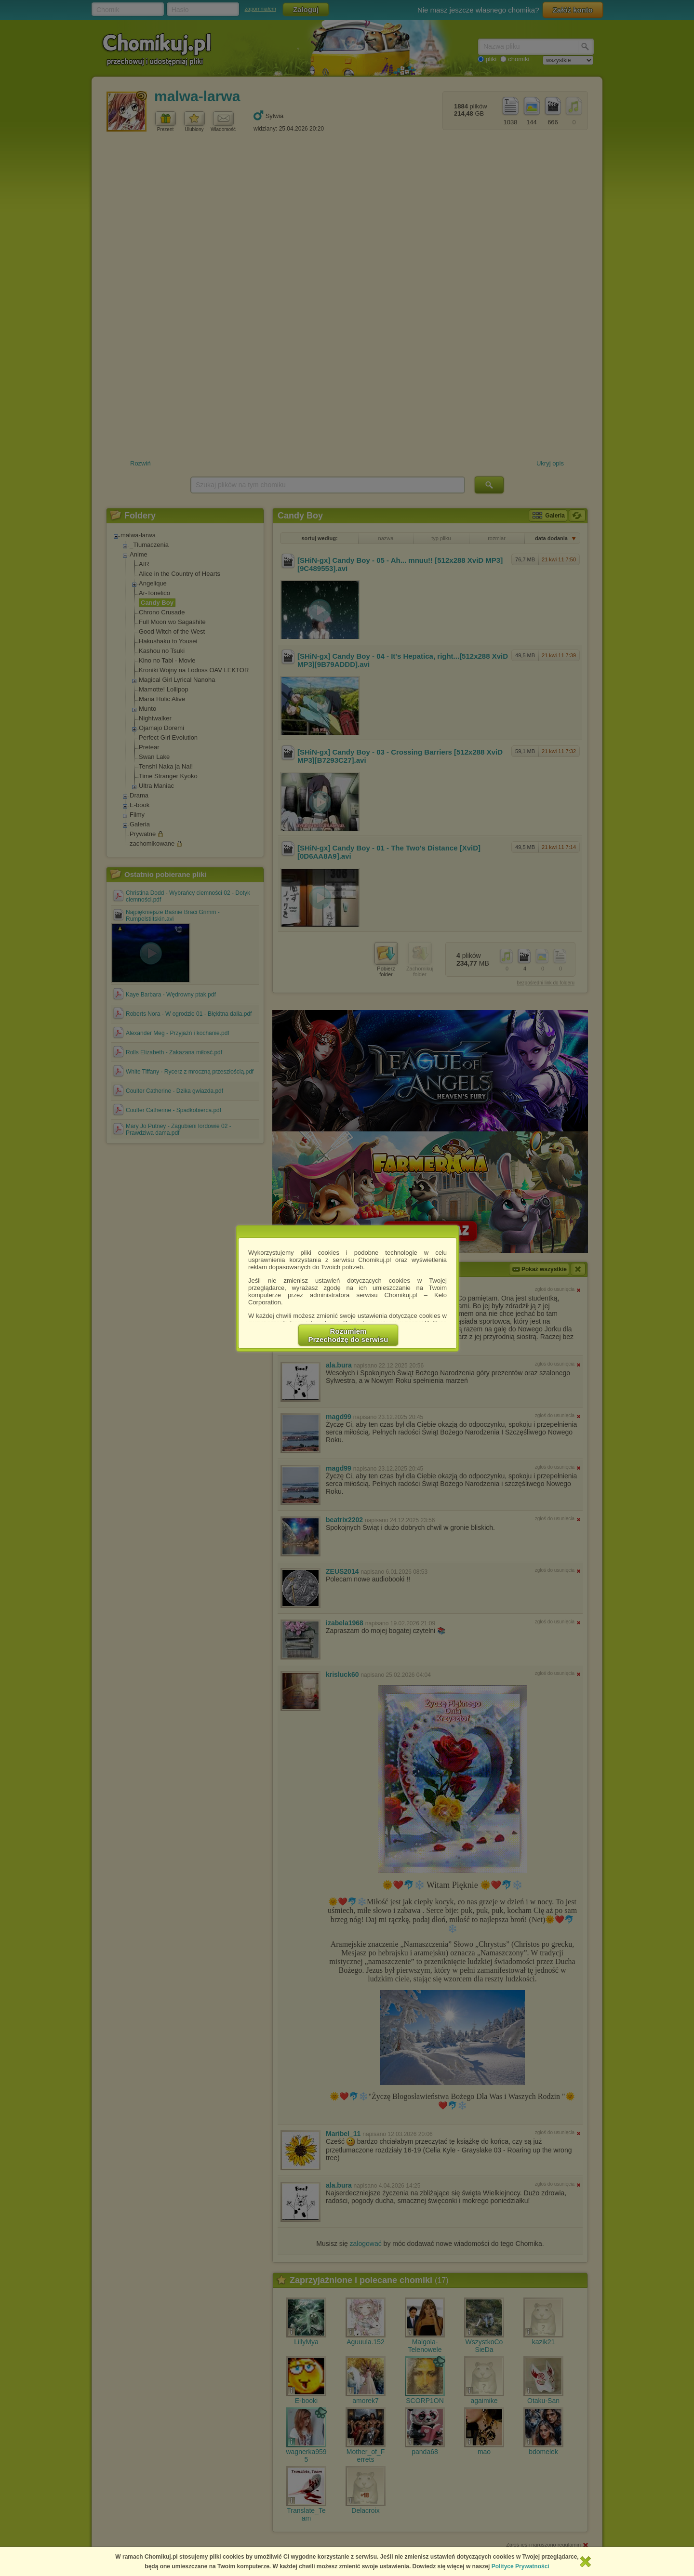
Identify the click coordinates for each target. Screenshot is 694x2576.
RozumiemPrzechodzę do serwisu (348, 1335)
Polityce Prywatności (520, 2566)
